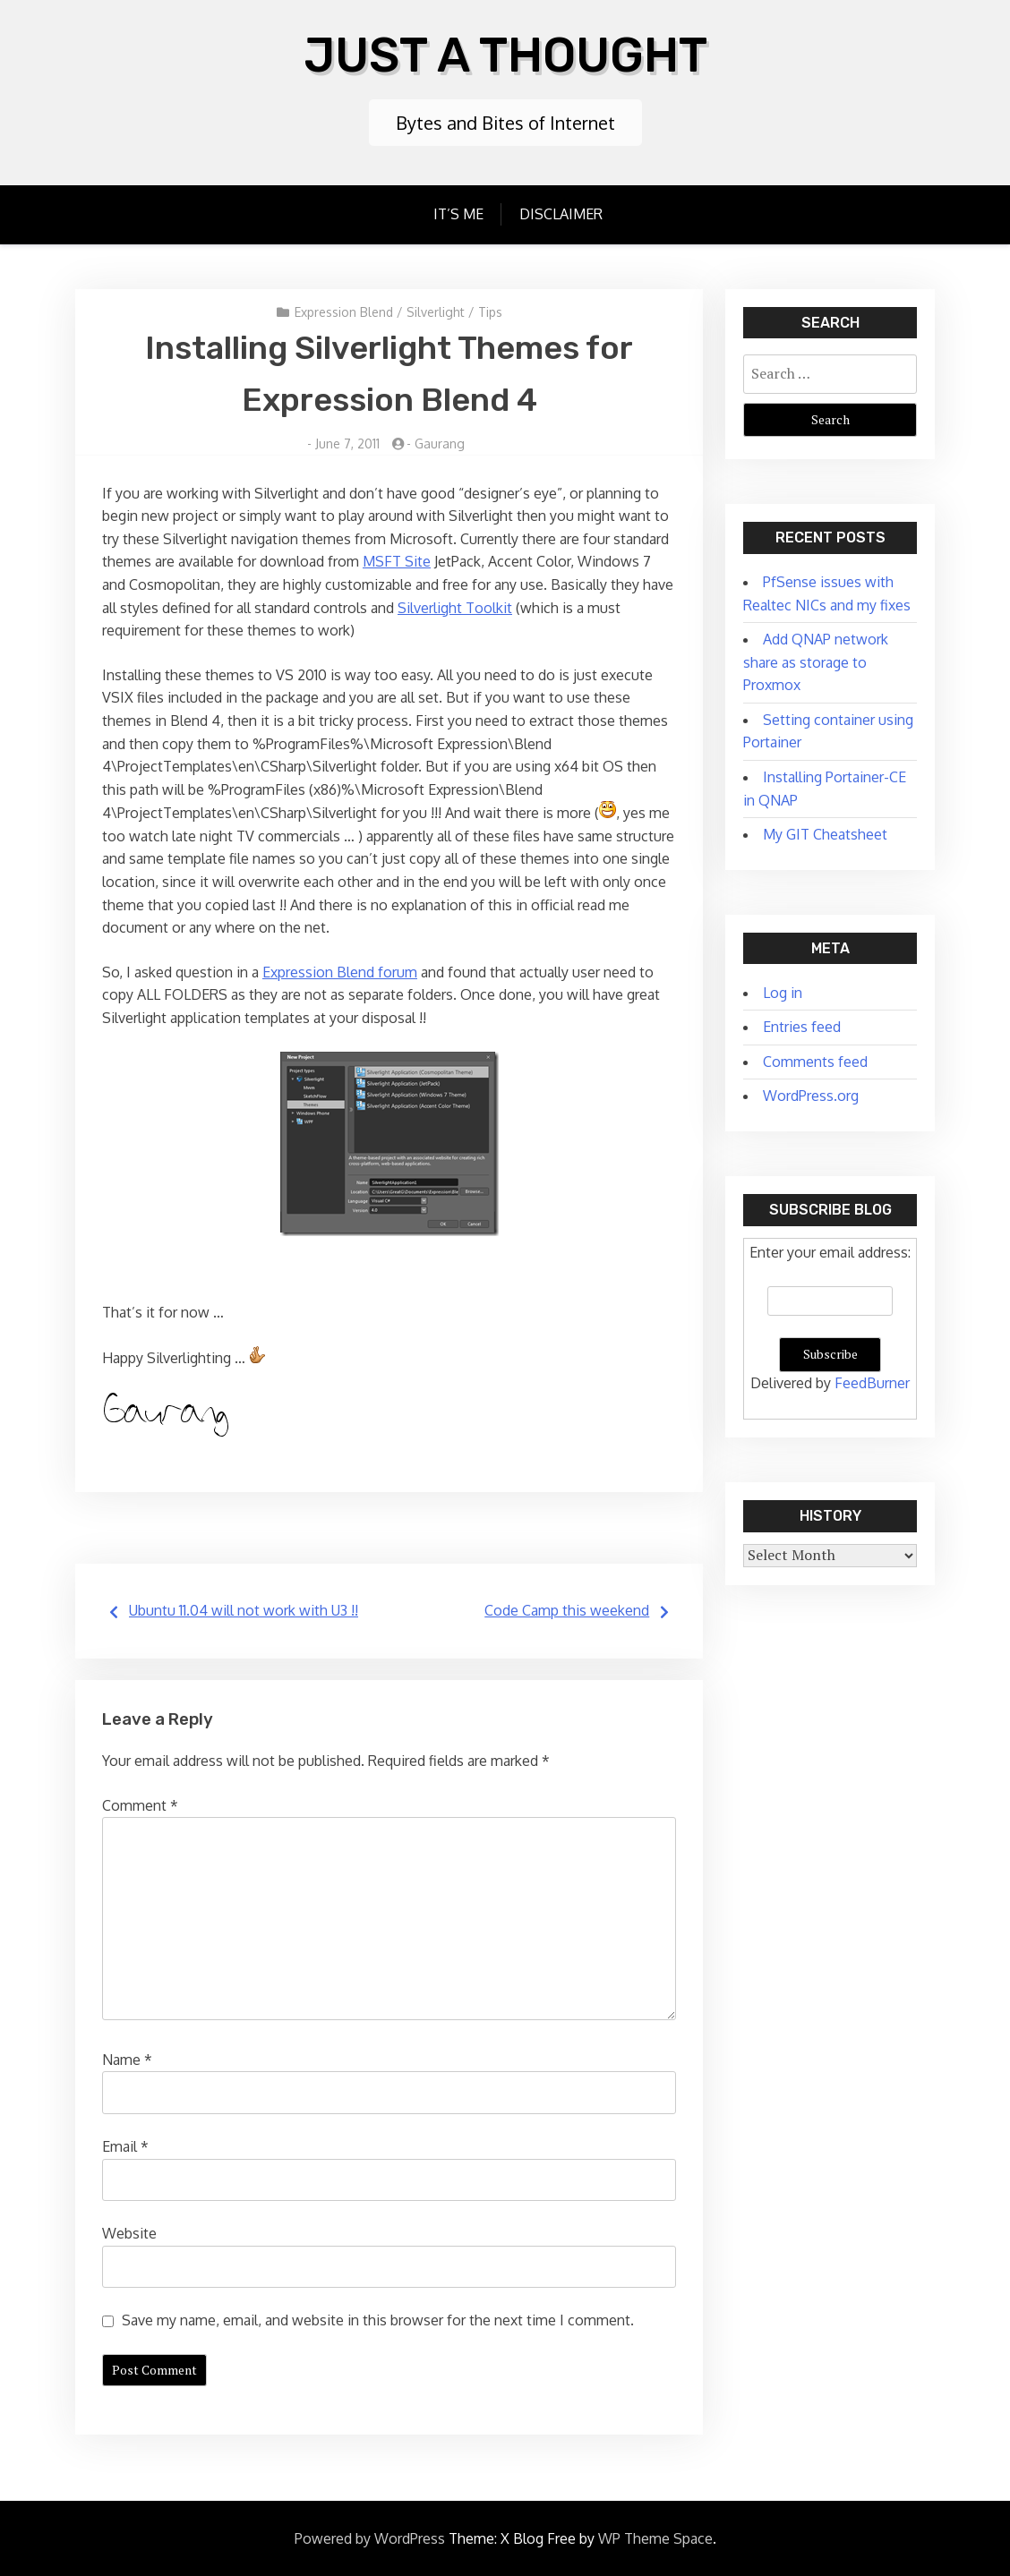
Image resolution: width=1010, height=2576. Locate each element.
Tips (490, 310)
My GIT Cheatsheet (825, 832)
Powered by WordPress (370, 2537)
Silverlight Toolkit (455, 606)
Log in (782, 991)
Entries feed (802, 1025)
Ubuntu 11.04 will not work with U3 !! (243, 1608)
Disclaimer (561, 212)
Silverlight (436, 310)
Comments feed (815, 1060)
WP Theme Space (655, 2537)
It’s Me (458, 212)
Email (125, 2145)
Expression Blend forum (339, 970)
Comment (140, 1804)
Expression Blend (344, 310)
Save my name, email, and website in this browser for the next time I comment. (378, 2318)
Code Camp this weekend (566, 1608)
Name (127, 2058)
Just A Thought (505, 53)
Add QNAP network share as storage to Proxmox (815, 660)
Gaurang (440, 441)
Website (129, 2231)
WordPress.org (811, 1094)
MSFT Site (397, 559)
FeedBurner (872, 1381)
